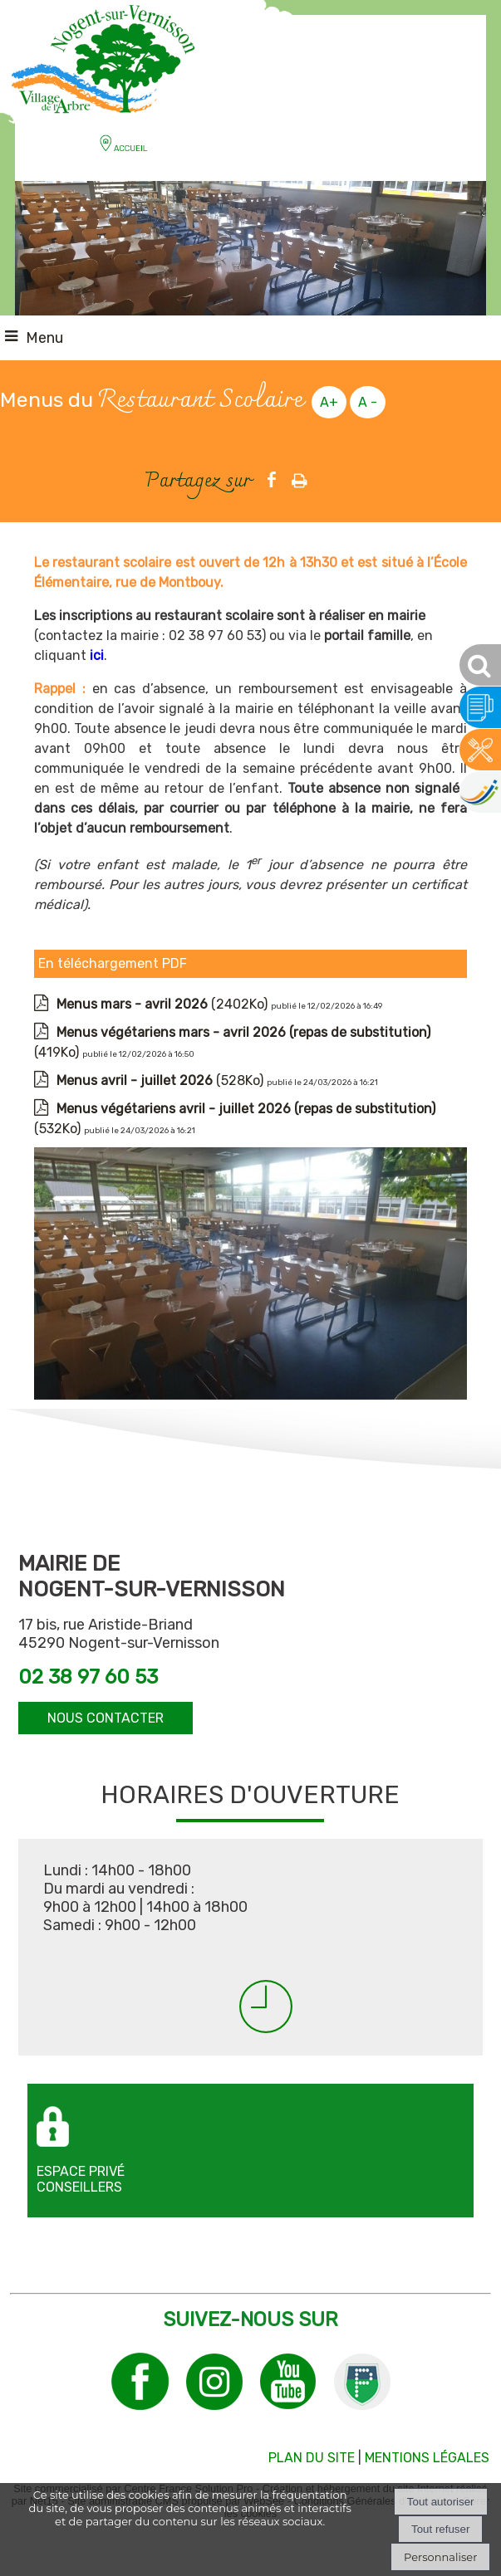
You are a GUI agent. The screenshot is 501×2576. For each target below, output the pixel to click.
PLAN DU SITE (311, 2458)
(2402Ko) (163, 1004)
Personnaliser (440, 2557)
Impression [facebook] (299, 477)
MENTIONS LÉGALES (427, 2458)
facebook (271, 479)
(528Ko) (161, 1080)
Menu (44, 338)
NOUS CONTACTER (105, 1718)
